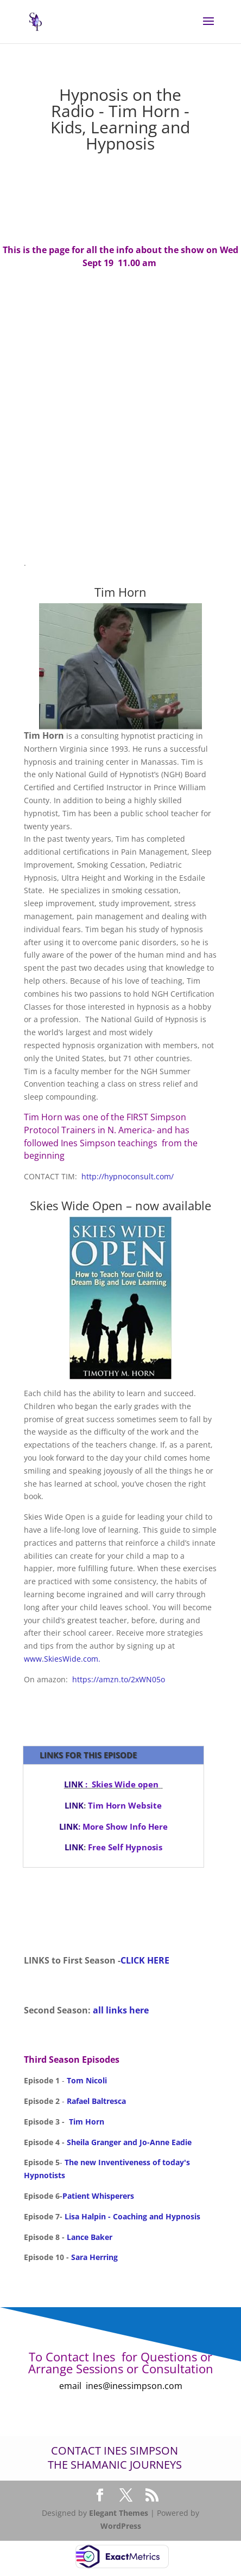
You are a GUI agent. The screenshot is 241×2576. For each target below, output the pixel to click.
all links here (121, 2010)
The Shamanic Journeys (115, 2464)
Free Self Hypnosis (125, 1847)
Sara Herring (94, 2257)
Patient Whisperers (98, 2196)
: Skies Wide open (111, 1784)
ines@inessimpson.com (134, 2386)
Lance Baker (88, 2237)
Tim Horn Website (124, 1805)
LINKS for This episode (88, 1754)
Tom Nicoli (87, 2080)
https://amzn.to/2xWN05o (118, 1679)
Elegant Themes (118, 2513)
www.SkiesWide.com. (62, 1659)
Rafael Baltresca (96, 2101)
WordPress (120, 2526)
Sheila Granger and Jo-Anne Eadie (129, 2142)
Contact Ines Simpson (114, 2450)
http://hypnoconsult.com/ (126, 1176)
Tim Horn (85, 2121)
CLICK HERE (144, 1960)
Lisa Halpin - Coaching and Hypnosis (132, 2216)
